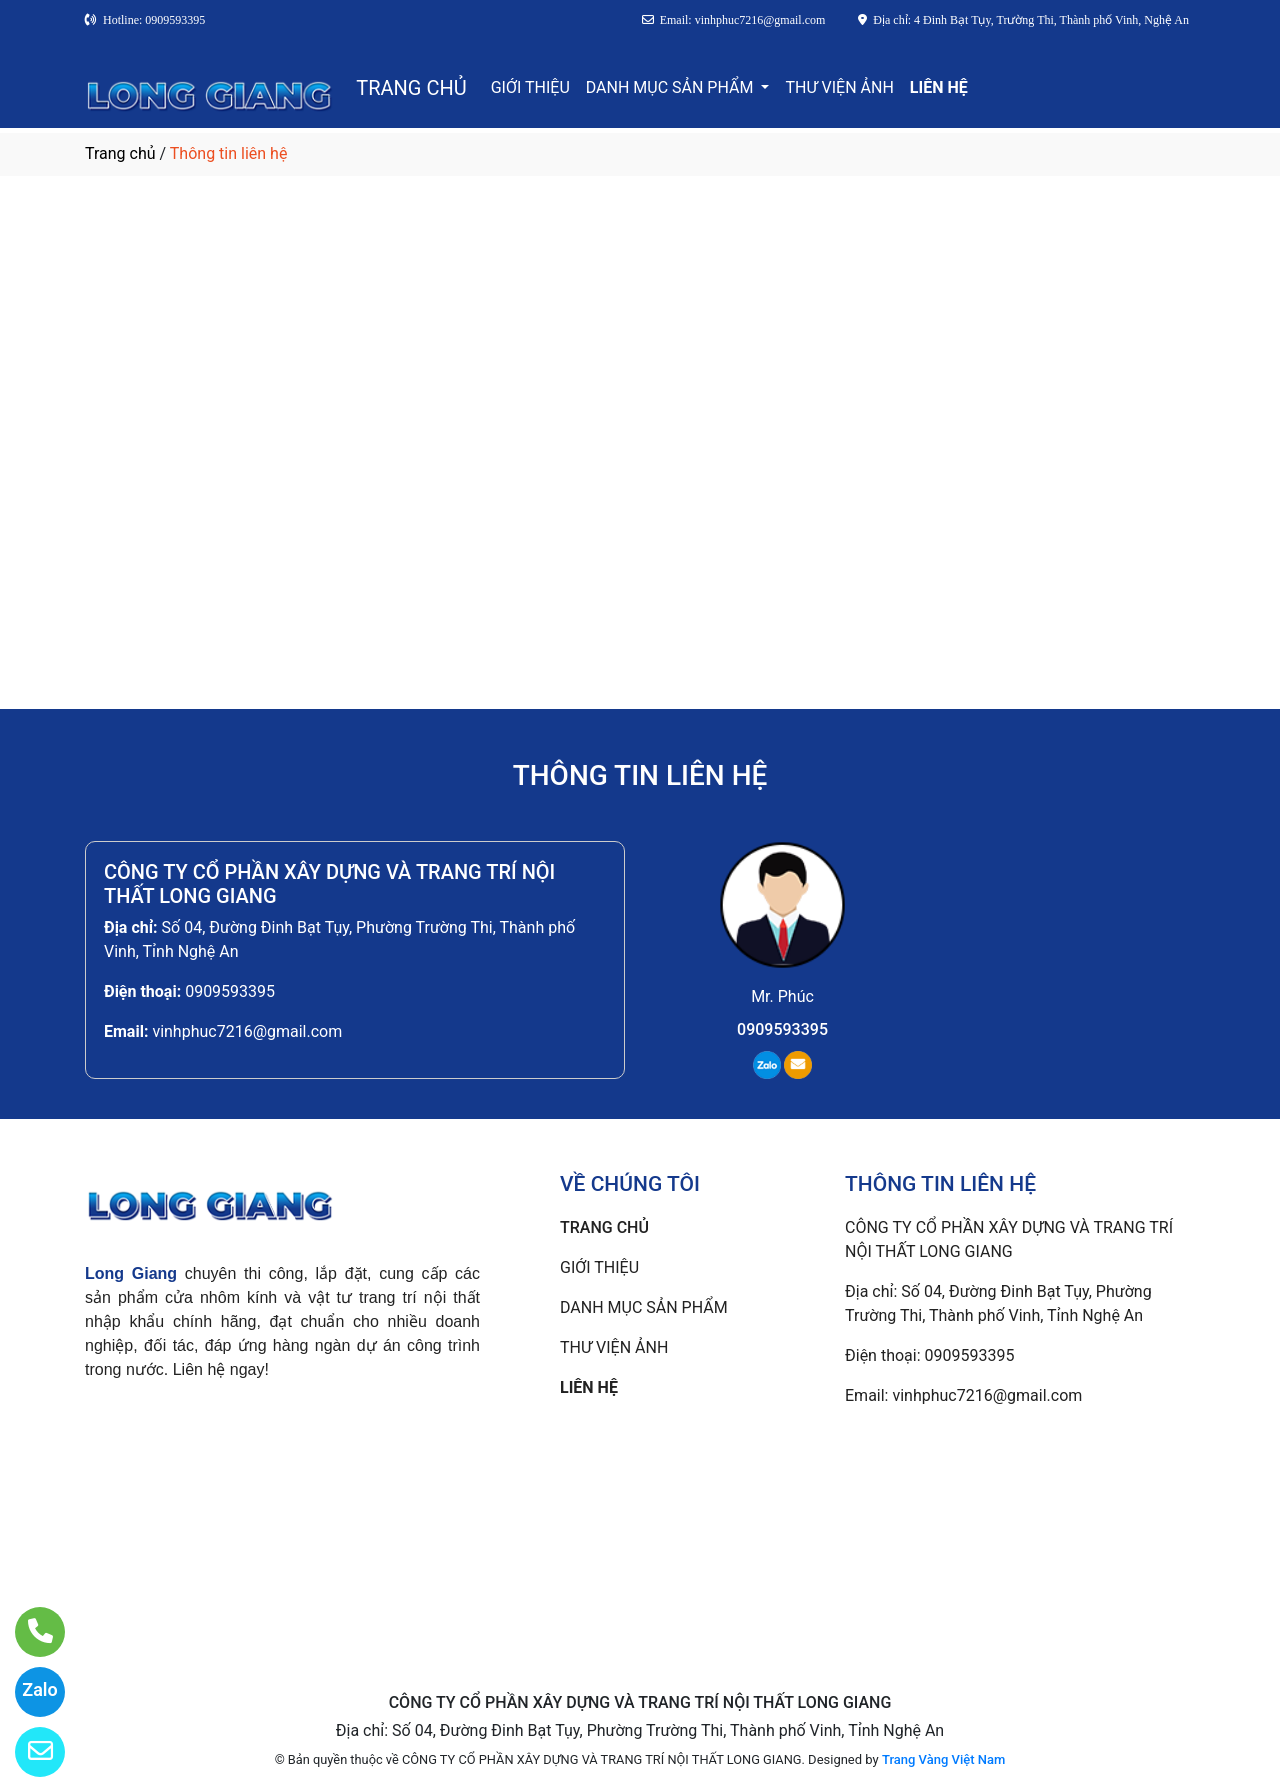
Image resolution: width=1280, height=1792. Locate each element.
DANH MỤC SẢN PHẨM (672, 87)
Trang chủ (120, 153)
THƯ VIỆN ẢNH (839, 87)
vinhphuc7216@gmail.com (247, 1031)
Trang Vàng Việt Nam (943, 1759)
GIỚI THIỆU (530, 87)
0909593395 (230, 991)
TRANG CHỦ (411, 88)
